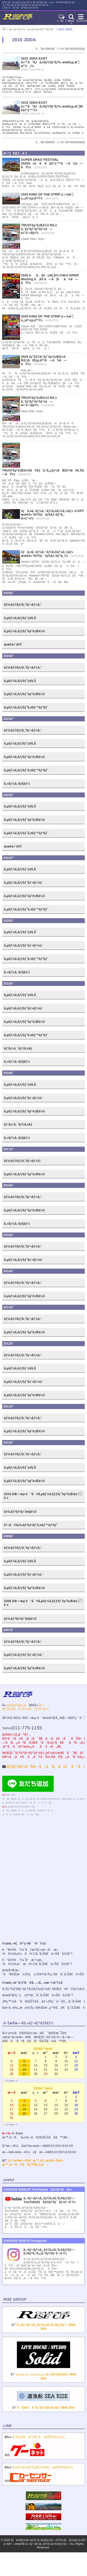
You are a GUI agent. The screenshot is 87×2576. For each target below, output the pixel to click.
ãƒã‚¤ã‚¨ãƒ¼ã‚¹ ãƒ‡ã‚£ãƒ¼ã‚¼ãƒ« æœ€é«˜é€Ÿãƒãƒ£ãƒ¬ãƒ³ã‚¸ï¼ (47, 554)
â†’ (43, 2323)
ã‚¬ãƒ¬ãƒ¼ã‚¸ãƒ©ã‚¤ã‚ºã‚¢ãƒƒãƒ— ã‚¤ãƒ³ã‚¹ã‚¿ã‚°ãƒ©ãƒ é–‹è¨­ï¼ (49, 2251)
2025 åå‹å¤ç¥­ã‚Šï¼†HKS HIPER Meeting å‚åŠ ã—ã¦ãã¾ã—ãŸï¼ (50, 279)
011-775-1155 (27, 1727)
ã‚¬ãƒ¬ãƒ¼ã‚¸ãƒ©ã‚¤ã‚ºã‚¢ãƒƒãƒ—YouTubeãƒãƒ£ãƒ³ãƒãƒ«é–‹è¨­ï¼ (51, 2200)
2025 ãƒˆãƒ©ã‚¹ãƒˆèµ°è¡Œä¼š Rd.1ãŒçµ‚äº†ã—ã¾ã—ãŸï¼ (44, 360)
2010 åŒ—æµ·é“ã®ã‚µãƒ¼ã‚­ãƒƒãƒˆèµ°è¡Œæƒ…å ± (42, 1496)
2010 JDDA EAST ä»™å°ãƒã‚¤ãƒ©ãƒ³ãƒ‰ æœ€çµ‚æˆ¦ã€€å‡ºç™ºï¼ (52, 106)
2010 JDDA (65, 29)
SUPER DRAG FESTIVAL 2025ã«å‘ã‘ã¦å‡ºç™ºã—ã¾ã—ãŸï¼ (52, 163)
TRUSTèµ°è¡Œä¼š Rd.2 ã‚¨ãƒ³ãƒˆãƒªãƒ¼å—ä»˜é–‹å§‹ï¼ (39, 229)
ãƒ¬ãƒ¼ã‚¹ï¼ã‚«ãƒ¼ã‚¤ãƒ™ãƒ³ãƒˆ (32, 29)
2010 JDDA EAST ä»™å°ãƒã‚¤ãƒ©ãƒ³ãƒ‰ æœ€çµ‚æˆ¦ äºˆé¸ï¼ (50, 62)
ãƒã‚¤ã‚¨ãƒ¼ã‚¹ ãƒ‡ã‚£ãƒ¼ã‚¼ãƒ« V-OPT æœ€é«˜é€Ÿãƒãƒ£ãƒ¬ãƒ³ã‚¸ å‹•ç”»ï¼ (52, 514)
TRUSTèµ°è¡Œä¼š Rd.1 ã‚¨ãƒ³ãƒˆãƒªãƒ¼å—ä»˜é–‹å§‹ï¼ (39, 401)
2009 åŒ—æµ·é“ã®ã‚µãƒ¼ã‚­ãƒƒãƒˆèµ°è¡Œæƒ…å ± (42, 1603)
